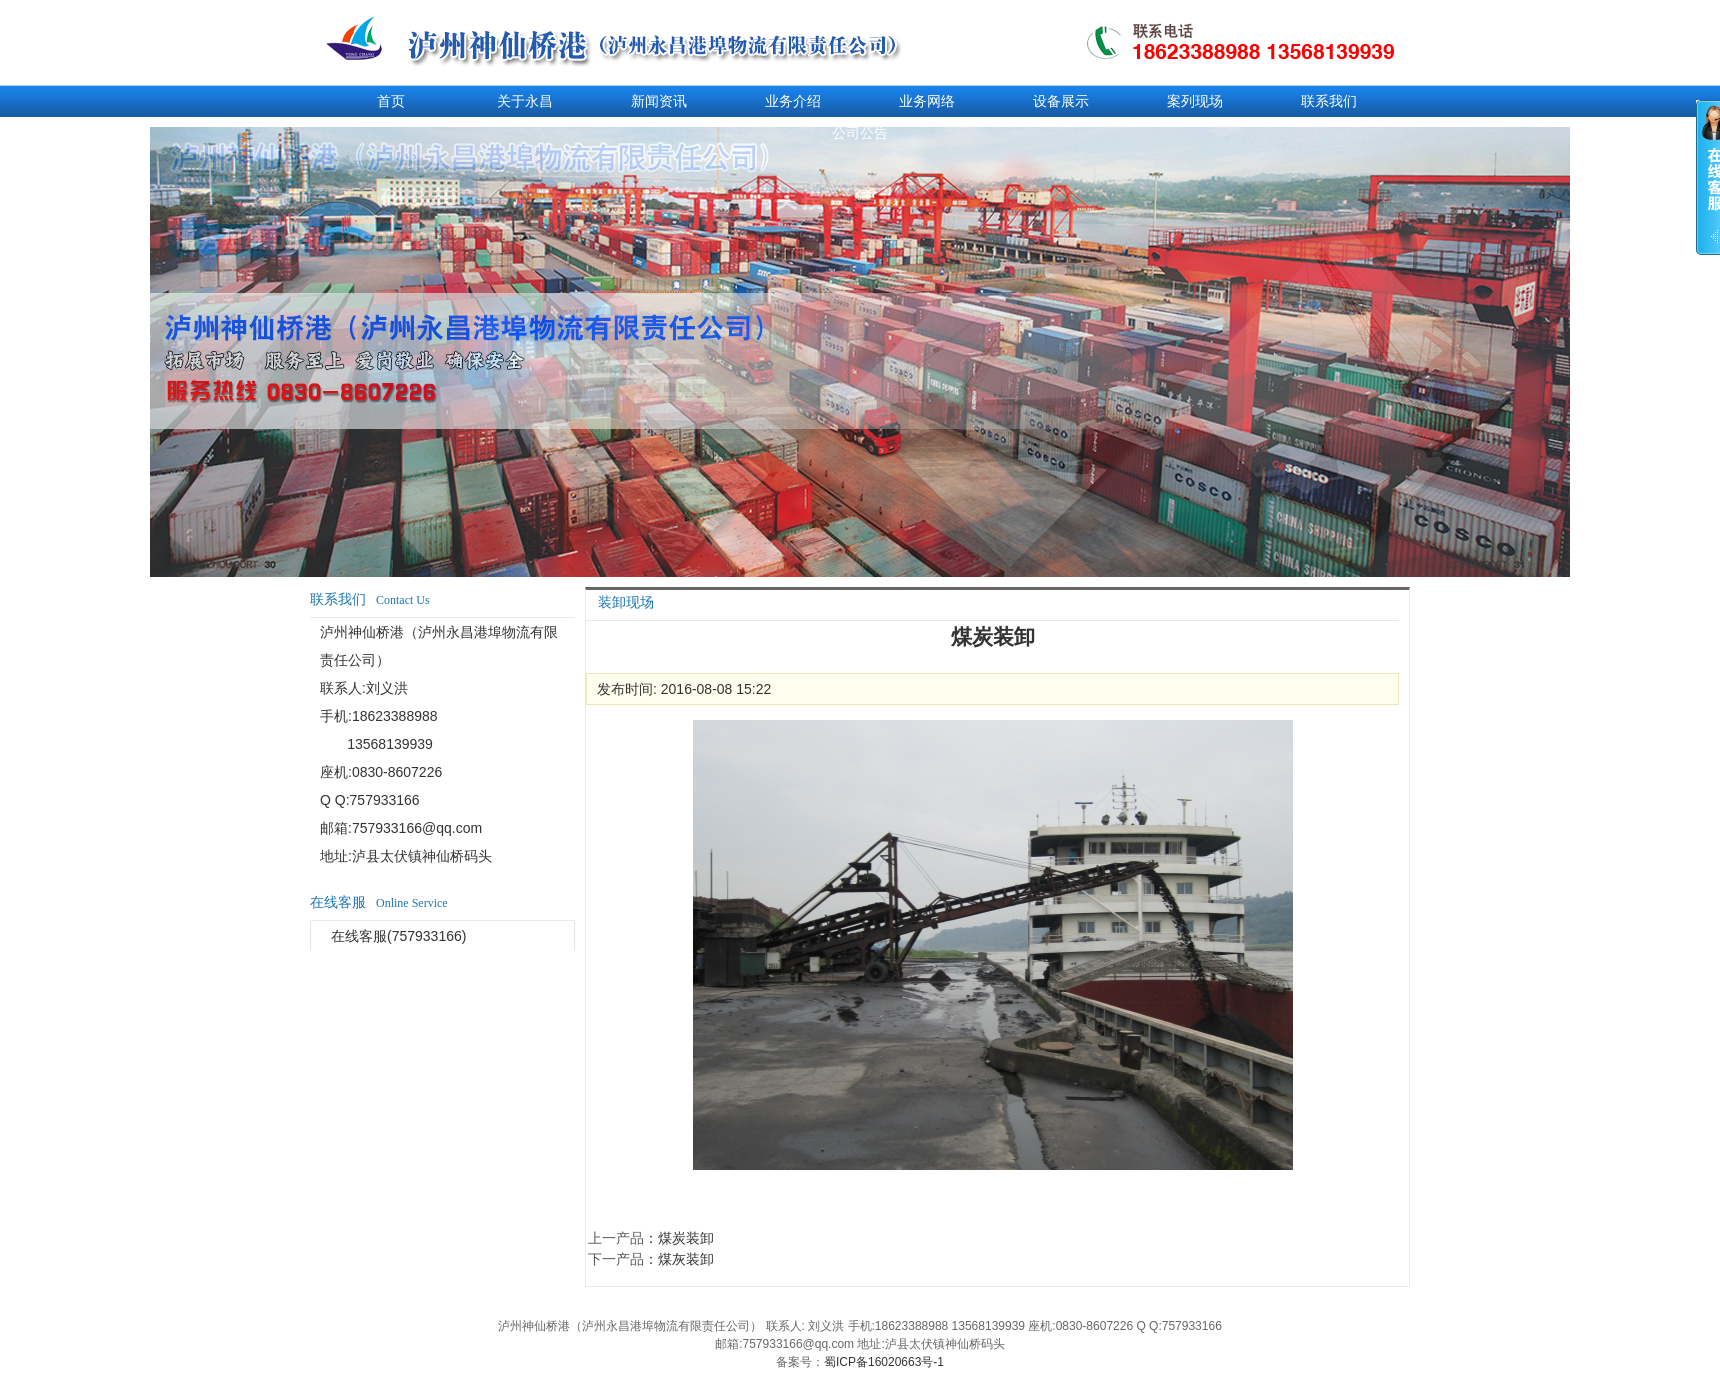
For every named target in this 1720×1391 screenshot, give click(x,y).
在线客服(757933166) (398, 936)
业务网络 (927, 101)
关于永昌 (525, 101)
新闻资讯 (659, 101)
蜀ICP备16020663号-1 (884, 1362)
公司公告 (860, 133)
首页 (391, 101)
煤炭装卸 (686, 1238)
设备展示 (1061, 101)
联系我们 (1329, 101)
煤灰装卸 (686, 1259)
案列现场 (1195, 101)
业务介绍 (793, 101)
